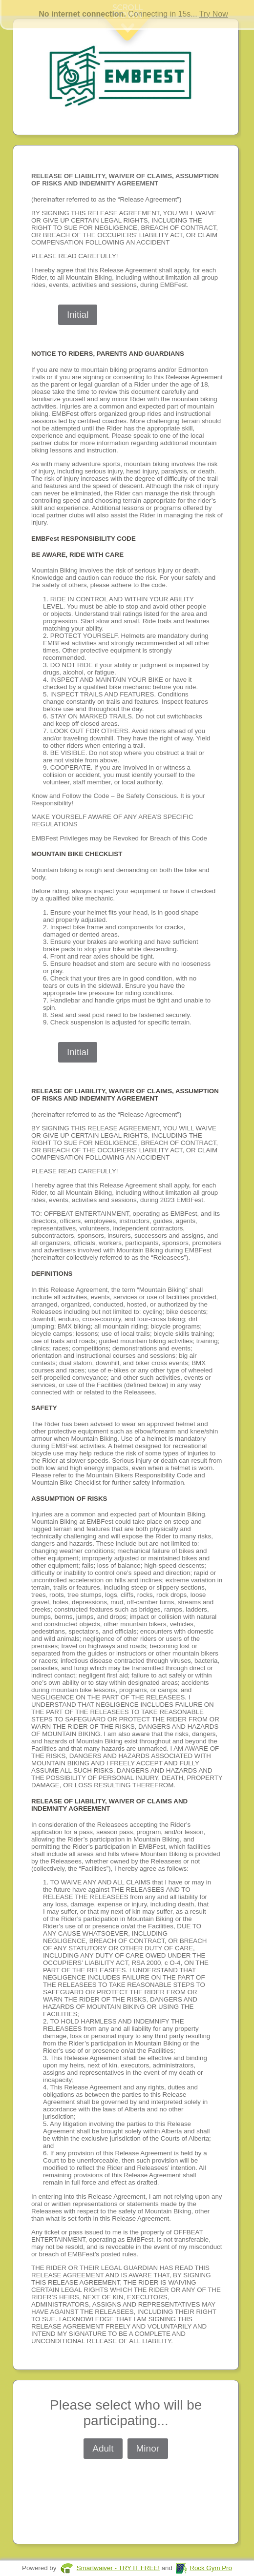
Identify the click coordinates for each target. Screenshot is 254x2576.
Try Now (213, 14)
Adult (102, 2448)
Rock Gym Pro (211, 2568)
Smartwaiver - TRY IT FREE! (118, 2568)
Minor (148, 2448)
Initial (77, 314)
